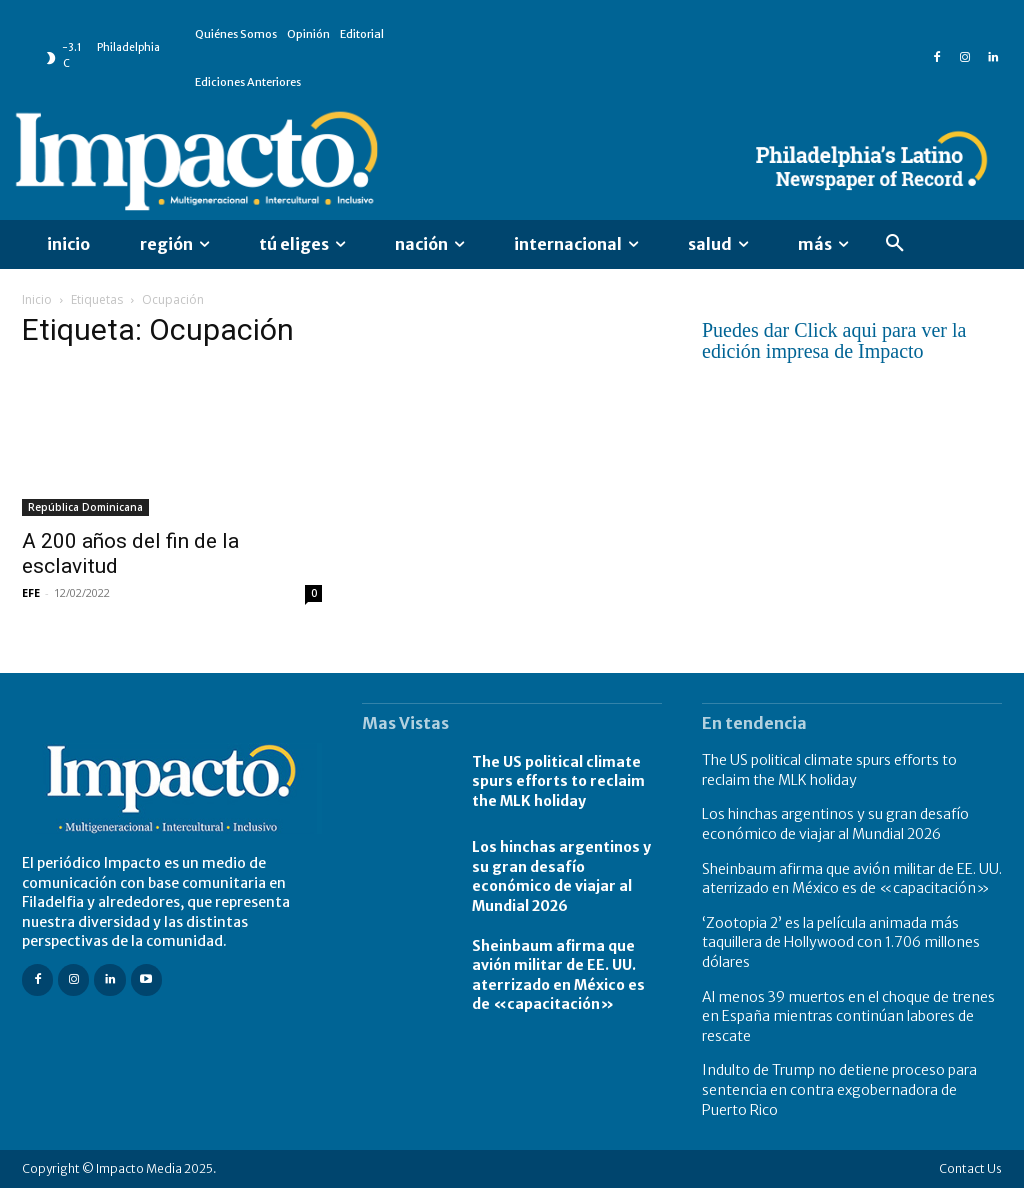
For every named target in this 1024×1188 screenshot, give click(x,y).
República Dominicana (85, 507)
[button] (895, 244)
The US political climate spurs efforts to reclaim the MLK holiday (558, 781)
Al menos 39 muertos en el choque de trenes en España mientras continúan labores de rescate (848, 1016)
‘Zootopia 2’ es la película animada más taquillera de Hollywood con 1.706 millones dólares (841, 942)
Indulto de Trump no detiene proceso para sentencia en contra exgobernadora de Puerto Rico (839, 1089)
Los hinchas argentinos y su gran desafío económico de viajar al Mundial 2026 (561, 876)
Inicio (37, 299)
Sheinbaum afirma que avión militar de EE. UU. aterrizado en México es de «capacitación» (558, 975)
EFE (31, 592)
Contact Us (970, 1168)
